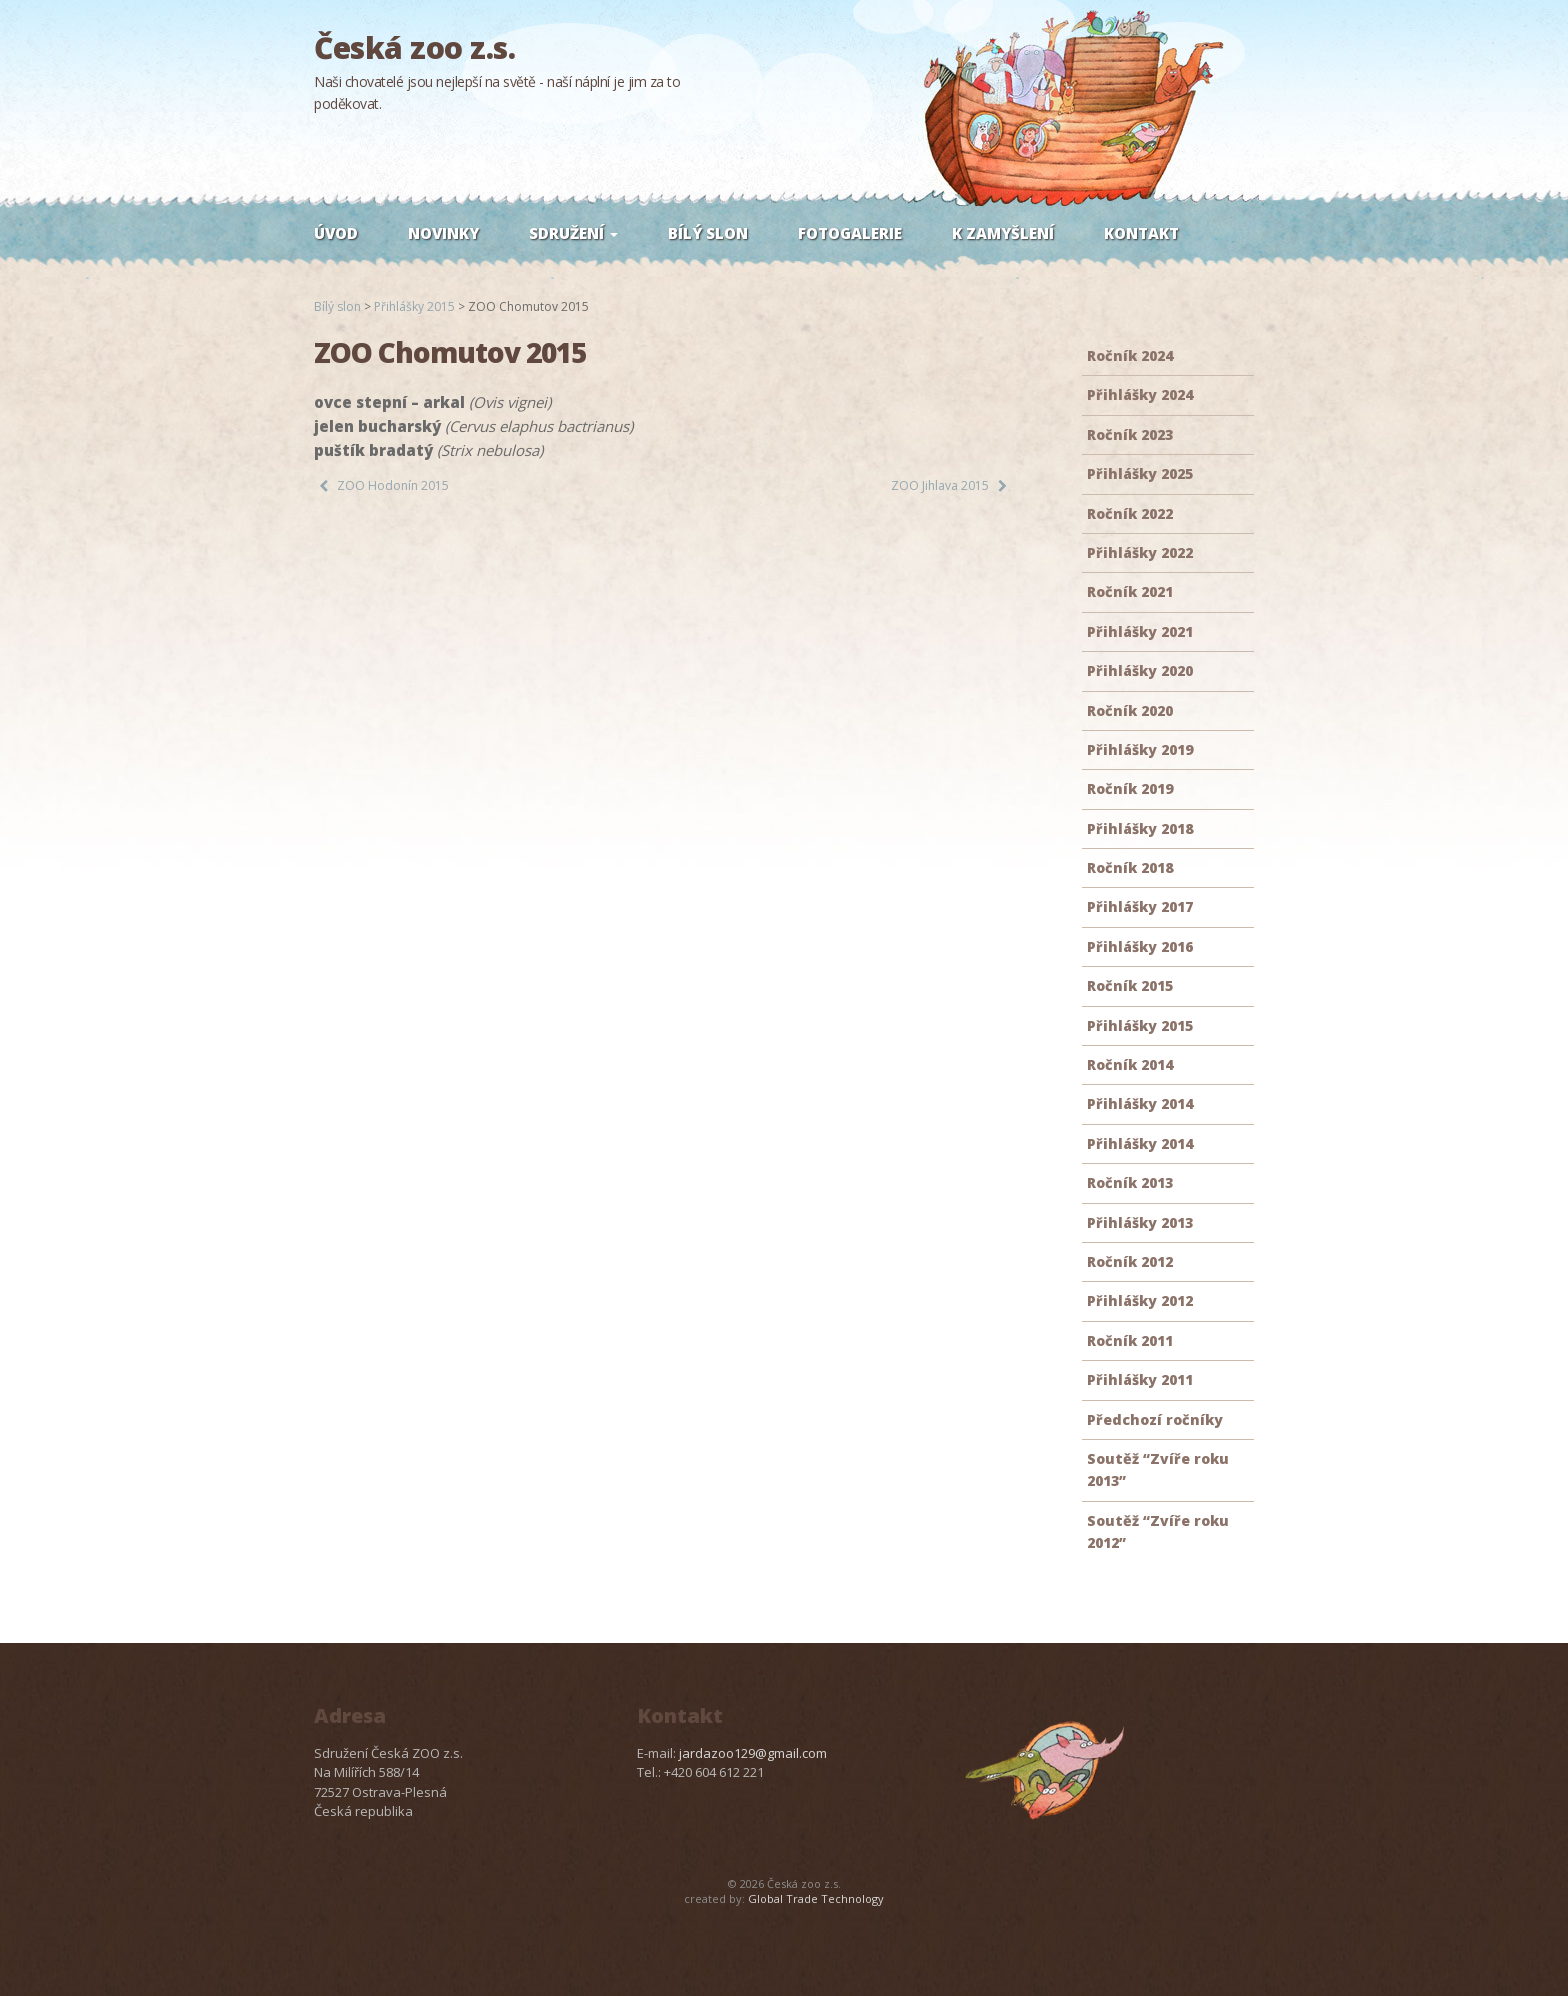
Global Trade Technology (816, 1898)
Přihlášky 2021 (1140, 631)
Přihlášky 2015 (1140, 1025)
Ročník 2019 (1130, 788)
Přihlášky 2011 (1140, 1379)
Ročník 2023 (1130, 434)
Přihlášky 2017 (1140, 906)
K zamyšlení (1003, 233)
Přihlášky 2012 (1140, 1300)
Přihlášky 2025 (1140, 473)
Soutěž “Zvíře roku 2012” (1158, 1531)
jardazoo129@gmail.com (753, 1753)
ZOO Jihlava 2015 (940, 485)
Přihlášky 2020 (1140, 670)
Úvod (336, 233)
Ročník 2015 (1130, 985)
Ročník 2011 (1130, 1340)
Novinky (443, 233)
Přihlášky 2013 (1140, 1222)
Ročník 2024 (1130, 355)
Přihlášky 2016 (1140, 946)
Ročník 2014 (1130, 1064)
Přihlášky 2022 (1140, 552)
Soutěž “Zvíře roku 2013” (1158, 1469)
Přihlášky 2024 (1140, 394)
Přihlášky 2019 (1140, 749)
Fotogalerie (850, 233)
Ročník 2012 (1130, 1261)
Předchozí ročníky (1155, 1419)
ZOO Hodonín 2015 (393, 485)
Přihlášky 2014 (1140, 1103)
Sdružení (573, 233)
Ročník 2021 (1130, 591)
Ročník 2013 (1130, 1182)
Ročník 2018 (1130, 867)
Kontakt (1141, 233)
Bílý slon (708, 233)
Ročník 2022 (1130, 513)
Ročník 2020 (1130, 710)
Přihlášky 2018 (1140, 828)
